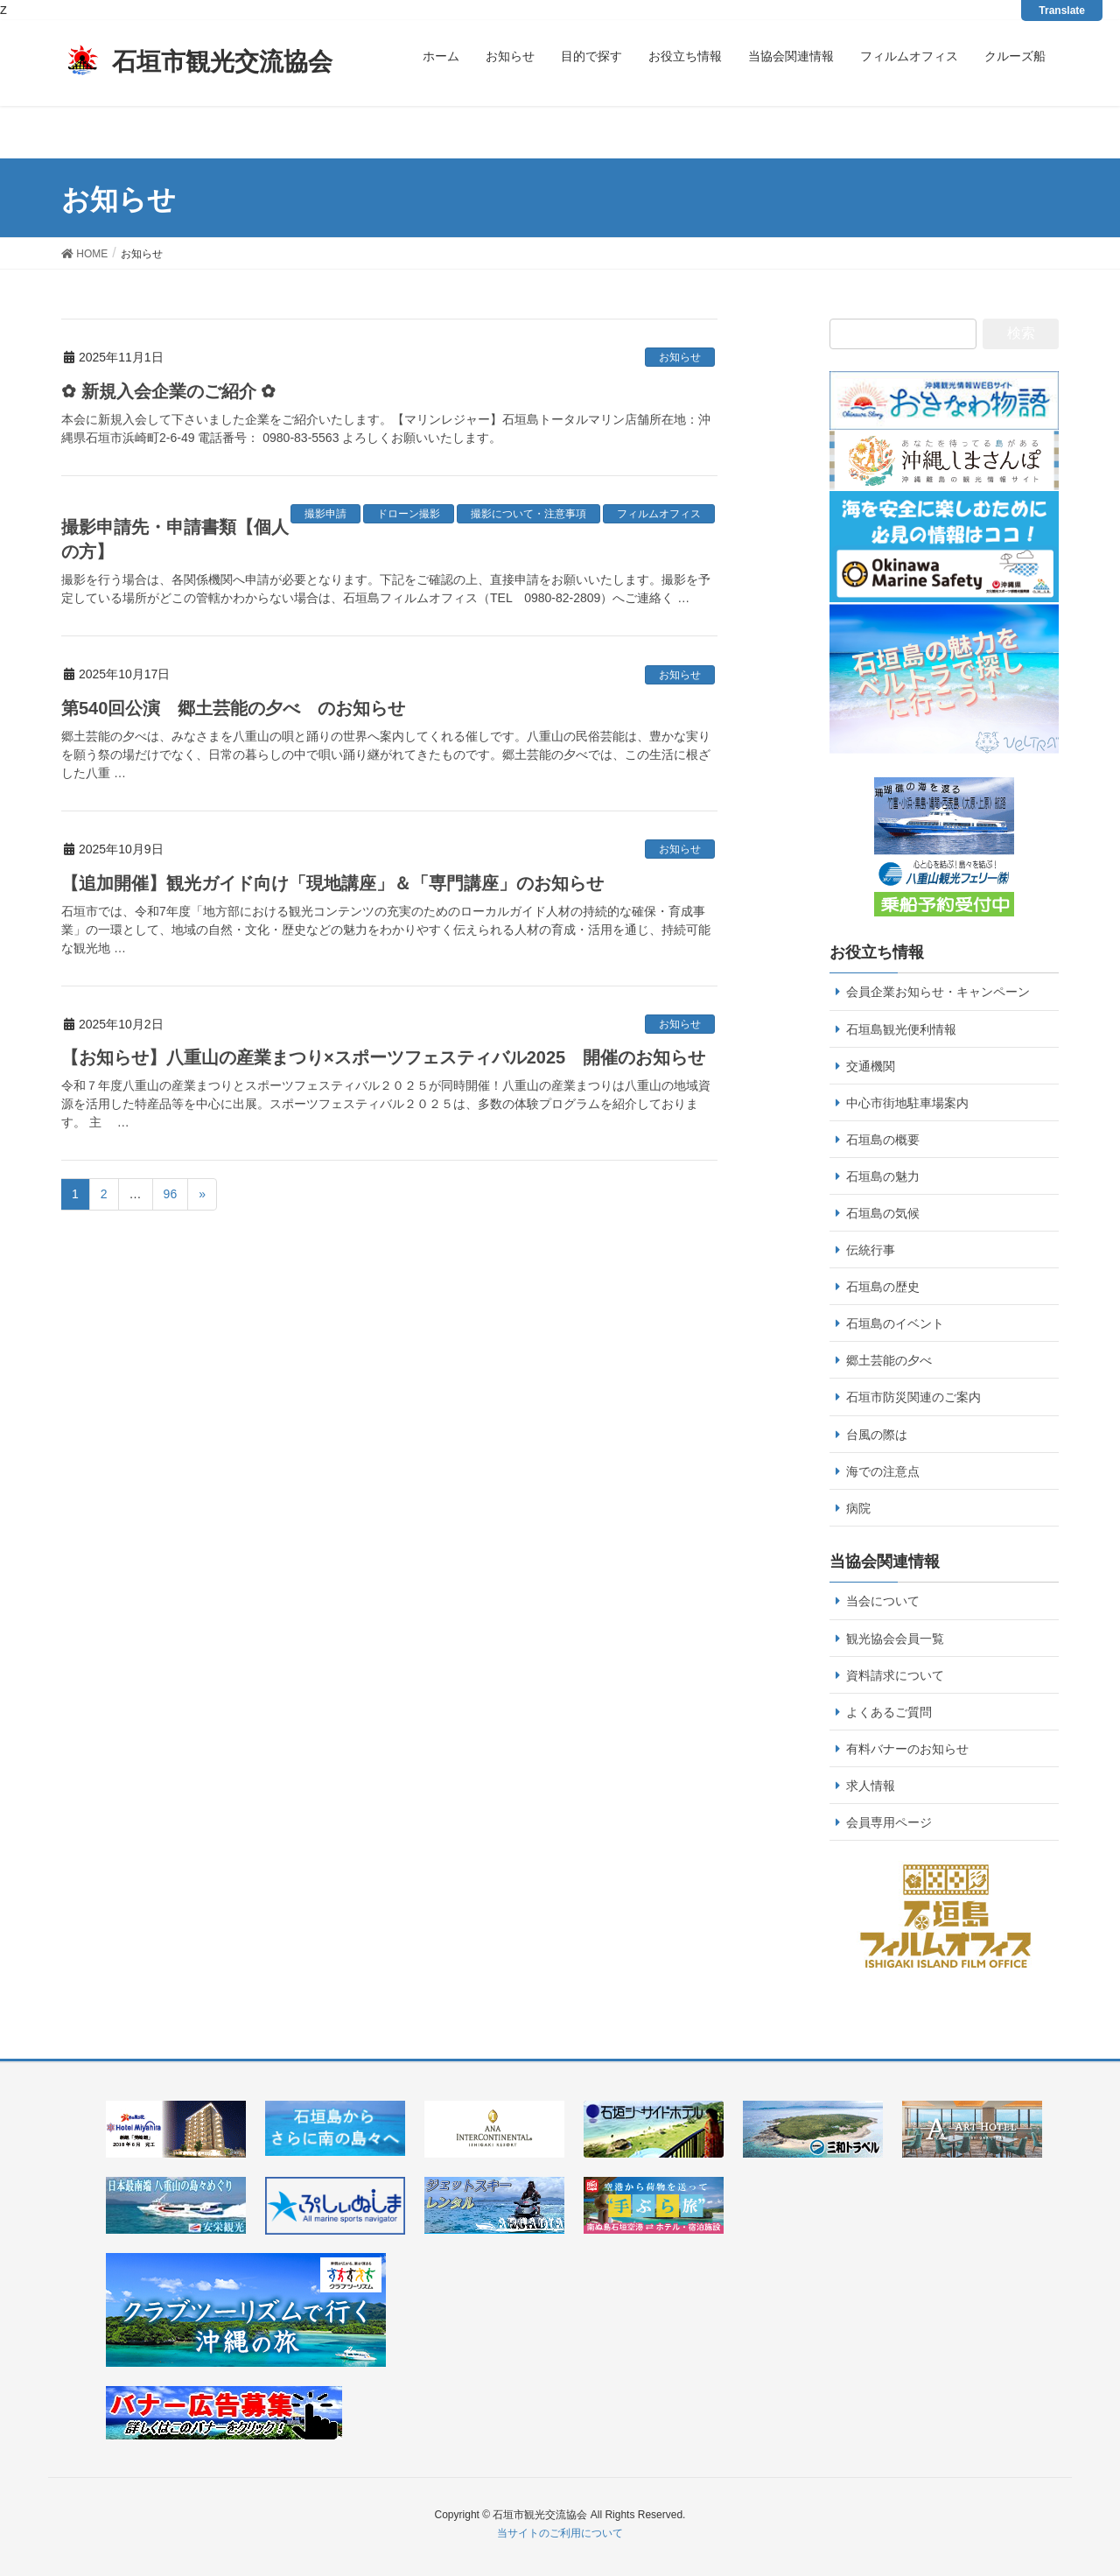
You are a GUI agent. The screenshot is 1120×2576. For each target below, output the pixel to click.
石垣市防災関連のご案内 (913, 1397)
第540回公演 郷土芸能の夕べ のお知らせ (233, 708)
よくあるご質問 (889, 1712)
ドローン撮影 (408, 514)
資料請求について (895, 1675)
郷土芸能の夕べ (889, 1360)
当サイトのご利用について (560, 2533)
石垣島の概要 (883, 1140)
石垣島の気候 (883, 1213)
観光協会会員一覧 (895, 1639)
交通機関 (870, 1066)
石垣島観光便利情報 (901, 1029)
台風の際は (876, 1435)
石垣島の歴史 (883, 1287)
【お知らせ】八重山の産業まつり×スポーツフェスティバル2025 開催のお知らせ (383, 1057)
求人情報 (870, 1786)
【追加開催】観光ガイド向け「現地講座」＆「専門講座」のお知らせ (332, 883)
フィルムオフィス (659, 514)
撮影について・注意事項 (528, 514)
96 (171, 1194)
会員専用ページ (889, 1822)
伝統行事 (870, 1250)
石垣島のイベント (895, 1323)
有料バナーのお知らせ (907, 1749)
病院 (858, 1508)
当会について (883, 1601)
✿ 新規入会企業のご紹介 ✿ (168, 391)
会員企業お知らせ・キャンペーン (938, 992)
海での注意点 (883, 1471)
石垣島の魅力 (883, 1176)
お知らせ (680, 357)
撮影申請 (325, 514)
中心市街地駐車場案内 (907, 1103)
